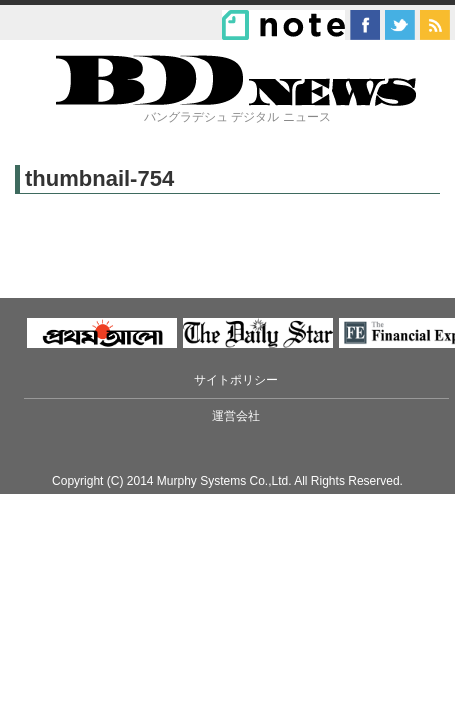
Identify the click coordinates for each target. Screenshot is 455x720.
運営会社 (236, 416)
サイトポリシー (236, 380)
